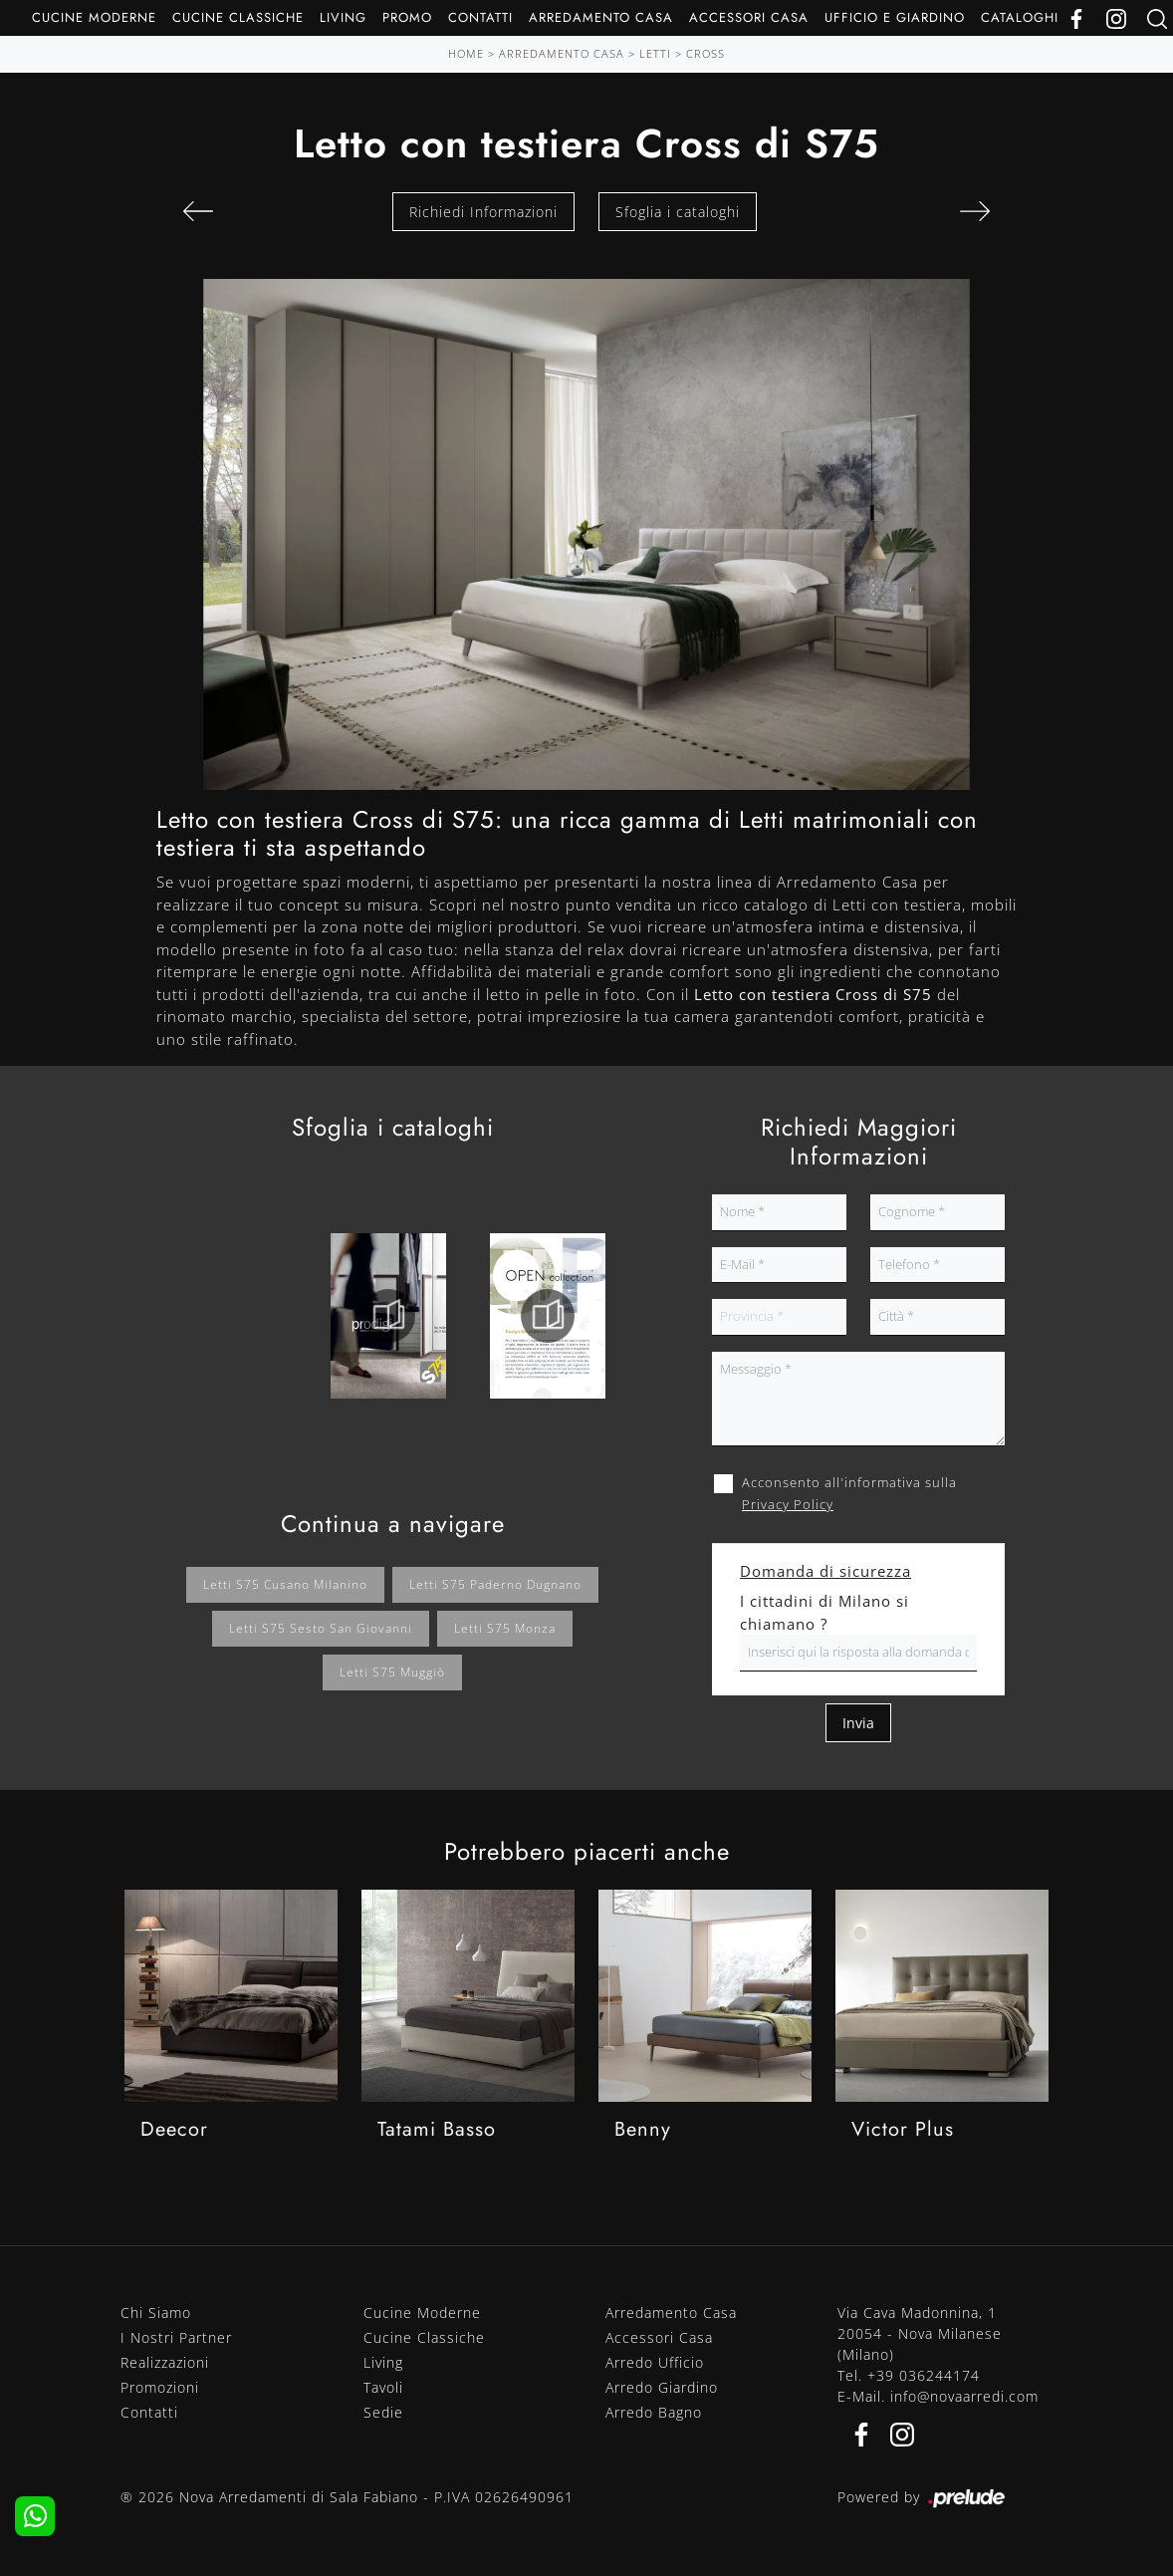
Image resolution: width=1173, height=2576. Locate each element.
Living (343, 17)
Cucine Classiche (238, 17)
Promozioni (159, 2387)
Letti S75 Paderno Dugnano (495, 1584)
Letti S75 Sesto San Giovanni (320, 1628)
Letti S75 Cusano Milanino (285, 1584)
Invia (858, 1722)
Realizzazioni (164, 2362)
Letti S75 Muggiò (392, 1672)
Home (466, 53)
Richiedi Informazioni (483, 211)
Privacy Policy (787, 1504)
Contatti (480, 17)
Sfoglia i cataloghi (677, 211)
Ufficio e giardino (894, 17)
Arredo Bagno (653, 2412)
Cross (705, 53)
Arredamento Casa (601, 17)
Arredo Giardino (661, 2387)
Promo (407, 17)
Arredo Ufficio (654, 2362)
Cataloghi (1019, 17)
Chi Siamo (155, 2312)
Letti (655, 53)
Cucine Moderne (94, 17)
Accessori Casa (749, 17)
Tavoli (383, 2387)
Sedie (383, 2412)
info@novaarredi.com (964, 2396)
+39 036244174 (923, 2375)
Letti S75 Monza (505, 1628)
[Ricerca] (1157, 17)
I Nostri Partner (176, 2337)
